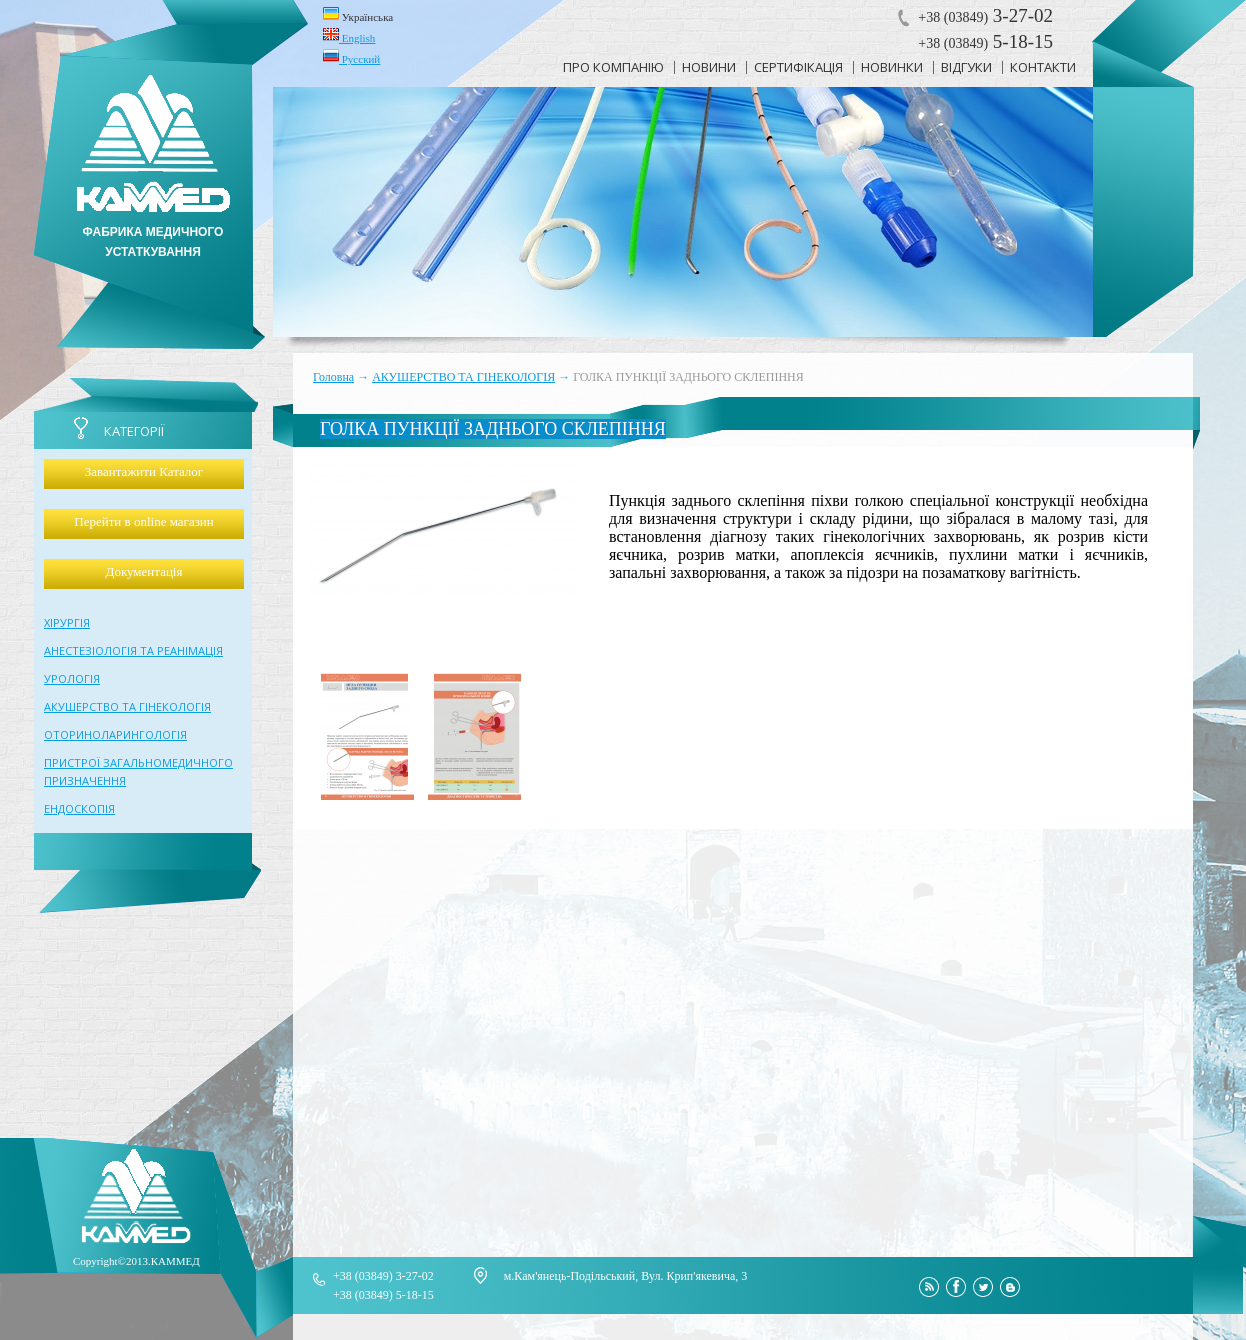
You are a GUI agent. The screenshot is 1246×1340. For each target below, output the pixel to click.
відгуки (966, 67)
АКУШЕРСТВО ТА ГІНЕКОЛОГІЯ (463, 377)
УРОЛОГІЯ (72, 678)
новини (709, 67)
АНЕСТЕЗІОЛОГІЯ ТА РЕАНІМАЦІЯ (133, 650)
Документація (144, 571)
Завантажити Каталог (144, 471)
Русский (351, 56)
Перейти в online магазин (143, 521)
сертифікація (798, 67)
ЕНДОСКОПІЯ (79, 808)
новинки (892, 67)
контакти (1043, 67)
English (349, 35)
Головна (333, 377)
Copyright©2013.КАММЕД (136, 1261)
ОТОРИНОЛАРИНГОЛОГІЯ (115, 734)
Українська (358, 14)
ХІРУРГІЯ (67, 622)
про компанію (613, 67)
